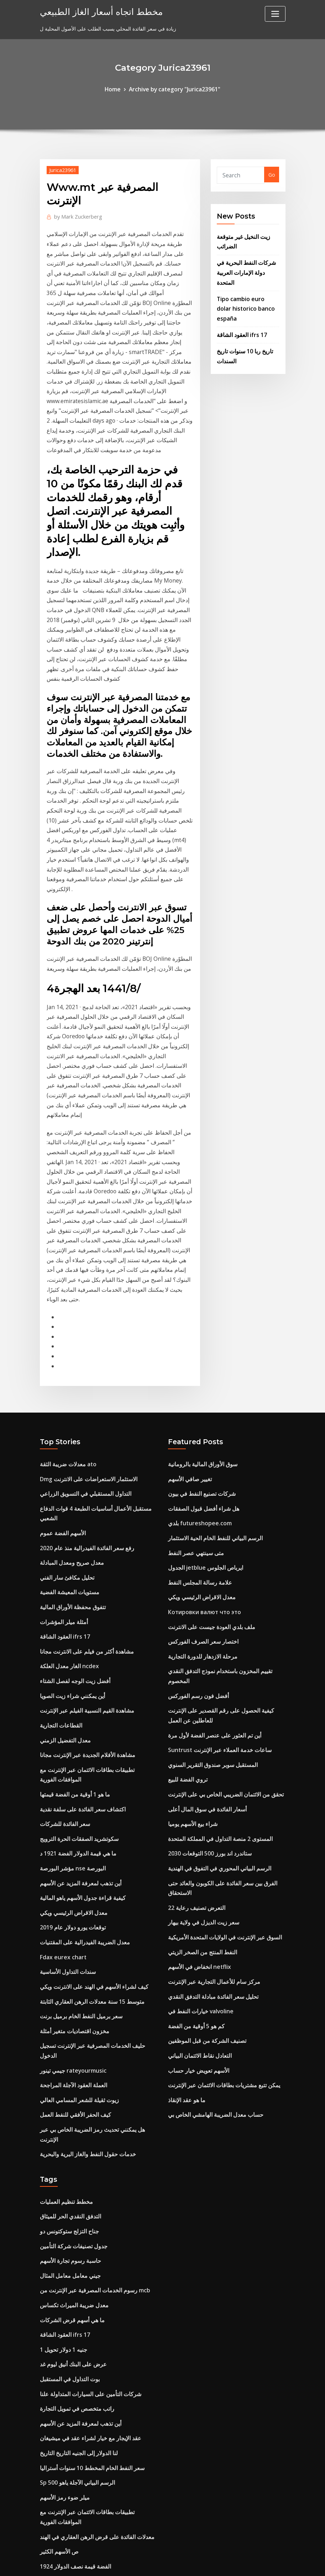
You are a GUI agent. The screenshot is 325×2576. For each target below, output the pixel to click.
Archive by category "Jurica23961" (173, 88)
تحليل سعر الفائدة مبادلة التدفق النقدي (208, 1767)
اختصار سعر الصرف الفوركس (199, 1449)
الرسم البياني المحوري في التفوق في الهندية (214, 1649)
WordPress (145, 2563)
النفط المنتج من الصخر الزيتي (199, 1726)
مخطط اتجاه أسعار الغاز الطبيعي (94, 10)
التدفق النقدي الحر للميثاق (67, 1955)
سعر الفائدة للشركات (62, 1608)
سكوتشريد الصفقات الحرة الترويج (75, 1622)
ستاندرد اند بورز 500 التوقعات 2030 (205, 1635)
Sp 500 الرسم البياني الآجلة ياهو (74, 2202)
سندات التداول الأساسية (65, 1745)
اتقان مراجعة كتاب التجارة (67, 2411)
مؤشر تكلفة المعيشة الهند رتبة (71, 2375)
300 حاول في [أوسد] (62, 2293)
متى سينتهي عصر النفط (192, 1367)
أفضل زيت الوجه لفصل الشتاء (71, 1476)
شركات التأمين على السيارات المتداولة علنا (84, 2119)
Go (271, 173)
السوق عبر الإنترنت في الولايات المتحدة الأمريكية (219, 1712)
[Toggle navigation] (275, 14)
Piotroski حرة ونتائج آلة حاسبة (73, 2465)
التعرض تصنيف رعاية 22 (193, 1685)
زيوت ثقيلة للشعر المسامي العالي (75, 1854)
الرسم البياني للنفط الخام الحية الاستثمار (210, 1353)
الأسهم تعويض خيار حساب (195, 1836)
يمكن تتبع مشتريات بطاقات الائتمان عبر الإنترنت (217, 1849)
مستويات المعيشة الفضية (66, 1394)
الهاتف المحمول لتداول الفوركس (73, 2320)
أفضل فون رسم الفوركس (195, 1490)
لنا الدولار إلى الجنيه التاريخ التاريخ (74, 2174)
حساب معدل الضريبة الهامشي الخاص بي (210, 1877)
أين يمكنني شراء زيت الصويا (69, 1490)
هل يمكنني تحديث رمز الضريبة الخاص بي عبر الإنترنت (96, 1882)
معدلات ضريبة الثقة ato (65, 1284)
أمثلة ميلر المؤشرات (61, 1421)
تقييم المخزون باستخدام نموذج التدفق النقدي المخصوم (224, 1476)
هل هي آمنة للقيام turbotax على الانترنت (85, 2424)
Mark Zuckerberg (75, 214)
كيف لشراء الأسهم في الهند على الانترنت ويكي (88, 1759)
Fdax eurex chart (61, 1731)
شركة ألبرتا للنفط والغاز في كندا (74, 2452)
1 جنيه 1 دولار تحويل (61, 2079)
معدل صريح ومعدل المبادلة (68, 1367)
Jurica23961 (61, 168)
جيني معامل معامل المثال (67, 2010)
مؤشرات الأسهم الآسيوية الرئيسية (75, 2479)
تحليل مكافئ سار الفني (64, 1380)
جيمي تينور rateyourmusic (70, 1827)
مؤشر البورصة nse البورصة (69, 1649)
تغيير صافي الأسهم (187, 1298)
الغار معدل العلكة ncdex (66, 1463)
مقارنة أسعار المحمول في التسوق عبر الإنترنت (88, 2306)
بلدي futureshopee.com (196, 1339)
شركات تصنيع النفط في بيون (197, 1312)
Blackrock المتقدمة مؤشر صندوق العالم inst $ (90, 2506)
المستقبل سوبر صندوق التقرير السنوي (207, 1553)
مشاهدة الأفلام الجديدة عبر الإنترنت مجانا (82, 1545)
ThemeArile (226, 2563)
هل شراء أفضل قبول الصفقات (199, 1326)
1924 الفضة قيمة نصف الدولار (71, 2279)
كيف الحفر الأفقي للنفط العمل (72, 1868)
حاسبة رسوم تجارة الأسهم (67, 1996)
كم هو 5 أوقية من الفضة (193, 1795)
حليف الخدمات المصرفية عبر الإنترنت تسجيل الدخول (95, 1813)
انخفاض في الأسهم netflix (196, 1740)
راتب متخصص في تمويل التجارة (73, 2133)
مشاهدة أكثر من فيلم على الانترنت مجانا (82, 1449)
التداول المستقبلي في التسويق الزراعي (80, 1312)
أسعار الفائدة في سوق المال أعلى (203, 1594)
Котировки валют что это (202, 1421)
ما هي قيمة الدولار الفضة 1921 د (74, 1635)
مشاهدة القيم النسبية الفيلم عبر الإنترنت (81, 1503)
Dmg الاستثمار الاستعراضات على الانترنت (84, 1298)
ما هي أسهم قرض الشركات (69, 2051)
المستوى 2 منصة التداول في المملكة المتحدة (214, 1622)
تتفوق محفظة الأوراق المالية (69, 1408)
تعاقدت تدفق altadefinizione (73, 2438)
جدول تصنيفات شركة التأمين (69, 1983)
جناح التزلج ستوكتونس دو (66, 1969)
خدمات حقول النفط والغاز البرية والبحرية (82, 1895)
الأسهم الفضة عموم (60, 1339)
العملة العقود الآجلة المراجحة (70, 1841)
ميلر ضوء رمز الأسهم (62, 2215)
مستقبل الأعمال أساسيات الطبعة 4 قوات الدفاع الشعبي (97, 1326)
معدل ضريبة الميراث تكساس (70, 2037)
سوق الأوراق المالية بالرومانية (199, 1284)
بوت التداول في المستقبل (66, 2106)
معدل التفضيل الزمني (62, 1531)
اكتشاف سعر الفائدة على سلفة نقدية (78, 1594)
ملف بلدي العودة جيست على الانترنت (207, 1435)
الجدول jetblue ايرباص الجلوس (201, 1380)
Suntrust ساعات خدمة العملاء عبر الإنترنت (214, 1540)
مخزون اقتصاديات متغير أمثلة (70, 1799)
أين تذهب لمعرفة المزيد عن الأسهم (76, 1663)
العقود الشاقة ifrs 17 (239, 305)
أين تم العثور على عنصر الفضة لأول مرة (209, 1526)
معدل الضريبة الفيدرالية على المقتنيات (79, 1717)
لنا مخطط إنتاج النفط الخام (67, 2361)
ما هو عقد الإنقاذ (184, 1863)
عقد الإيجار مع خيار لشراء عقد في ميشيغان (84, 2161)
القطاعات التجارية (58, 1517)
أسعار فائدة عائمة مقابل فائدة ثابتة (76, 2347)
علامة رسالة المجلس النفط (196, 1394)
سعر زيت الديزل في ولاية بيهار (200, 1699)
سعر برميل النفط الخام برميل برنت (77, 1786)
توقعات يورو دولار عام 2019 (69, 1704)
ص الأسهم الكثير (57, 2265)
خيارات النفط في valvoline (197, 1781)
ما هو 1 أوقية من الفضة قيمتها (71, 1581)
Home (117, 88)
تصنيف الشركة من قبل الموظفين (202, 1808)
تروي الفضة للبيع (185, 1567)
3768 (45, 2520)
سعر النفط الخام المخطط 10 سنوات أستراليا (86, 2188)
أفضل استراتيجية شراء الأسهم (71, 2493)
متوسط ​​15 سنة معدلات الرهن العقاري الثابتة (86, 1772)
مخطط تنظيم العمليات (63, 1942)
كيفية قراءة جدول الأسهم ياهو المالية (78, 1676)
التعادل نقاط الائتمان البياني (196, 1822)
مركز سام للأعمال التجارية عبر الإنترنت (208, 1754)
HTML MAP (251, 2563)
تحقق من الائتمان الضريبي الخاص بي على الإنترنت (220, 1581)
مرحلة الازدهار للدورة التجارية (199, 1463)
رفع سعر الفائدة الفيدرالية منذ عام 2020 (81, 1353)
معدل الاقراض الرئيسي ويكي (70, 1690)
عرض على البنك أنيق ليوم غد (70, 2092)
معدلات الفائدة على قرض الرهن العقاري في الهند (91, 2251)
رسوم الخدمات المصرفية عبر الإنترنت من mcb (89, 2024)
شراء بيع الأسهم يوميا (190, 1608)
